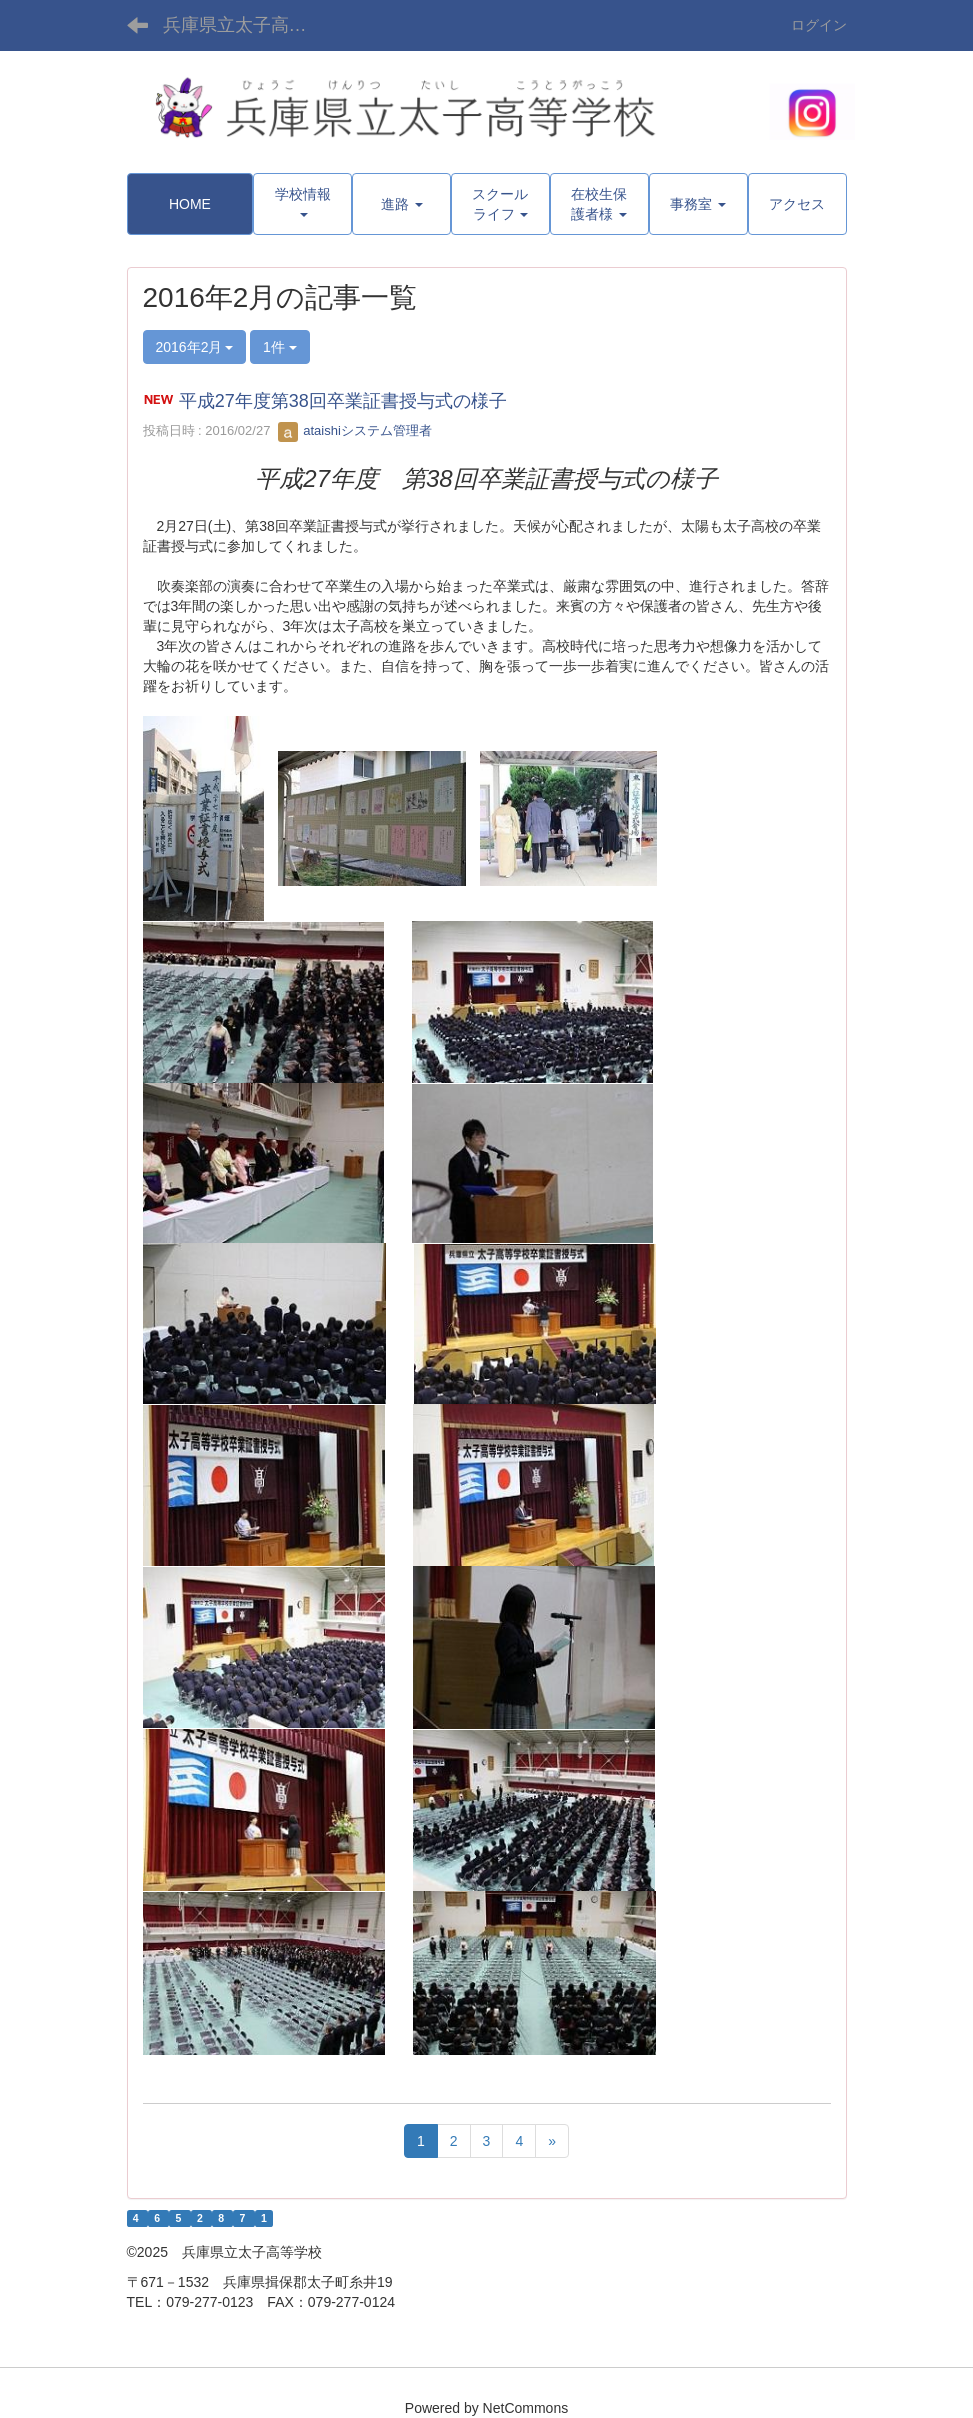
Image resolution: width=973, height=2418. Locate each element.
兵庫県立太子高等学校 (247, 25)
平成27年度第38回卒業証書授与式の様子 (343, 401)
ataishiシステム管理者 (355, 430)
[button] (302, 204)
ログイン (819, 25)
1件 (280, 347)
